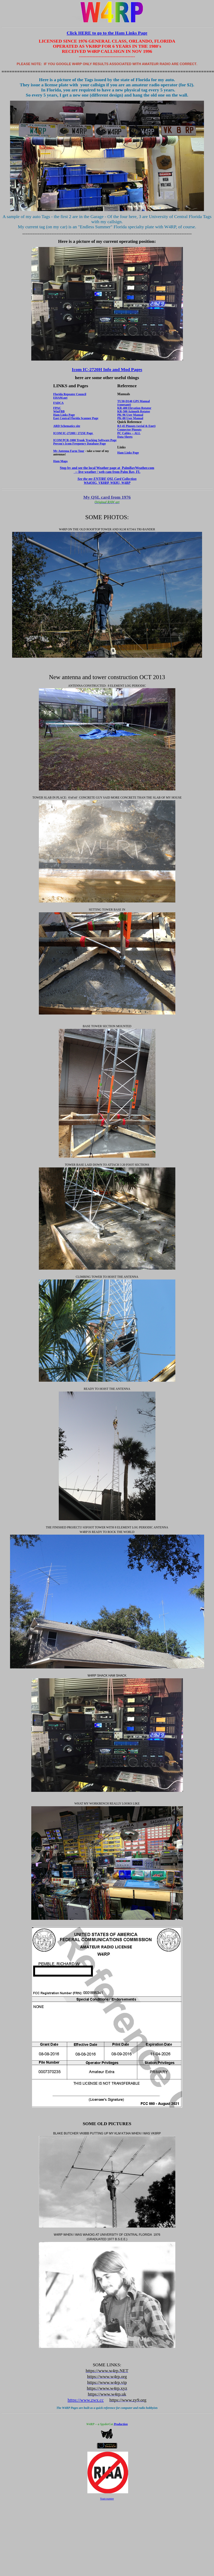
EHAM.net (60, 397)
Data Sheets (124, 436)
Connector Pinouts (129, 429)
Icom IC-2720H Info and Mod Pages (107, 369)
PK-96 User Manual (130, 414)
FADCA (58, 402)
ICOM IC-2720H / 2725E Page (73, 433)
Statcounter (107, 2498)
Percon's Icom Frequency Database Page (79, 443)
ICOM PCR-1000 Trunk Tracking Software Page (85, 440)
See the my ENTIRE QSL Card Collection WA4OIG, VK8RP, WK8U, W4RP (107, 481)
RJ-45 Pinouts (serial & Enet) (136, 426)
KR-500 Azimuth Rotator (133, 411)
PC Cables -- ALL (128, 433)
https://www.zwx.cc (86, 2400)
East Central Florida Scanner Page (75, 418)
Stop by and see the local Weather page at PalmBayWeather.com (107, 468)
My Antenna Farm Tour (68, 451)
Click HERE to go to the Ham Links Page (107, 32)
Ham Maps (60, 461)
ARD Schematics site (66, 426)
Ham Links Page (64, 414)
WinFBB (59, 411)
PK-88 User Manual (130, 418)
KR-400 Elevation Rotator (134, 408)
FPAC (57, 408)
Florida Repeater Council (69, 394)
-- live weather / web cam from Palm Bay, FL (107, 472)
